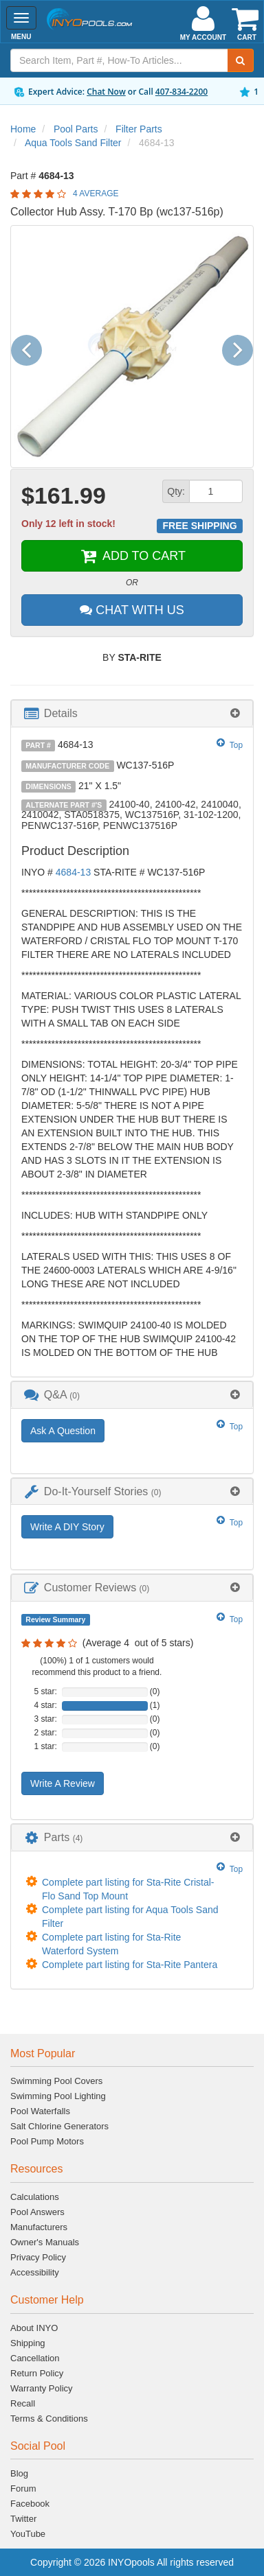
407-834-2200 (181, 91)
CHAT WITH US (132, 610)
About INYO (34, 2328)
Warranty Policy (41, 2388)
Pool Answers (37, 2212)
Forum (23, 2488)
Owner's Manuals (44, 2242)
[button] (32, 346)
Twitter (23, 2519)
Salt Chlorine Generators (59, 2126)
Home (23, 129)
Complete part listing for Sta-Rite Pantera (129, 1964)
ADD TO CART (132, 556)
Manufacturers (38, 2227)
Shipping (27, 2343)
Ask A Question (63, 1430)
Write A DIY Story (67, 1526)
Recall (22, 2403)
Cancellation (35, 2358)
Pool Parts (76, 129)
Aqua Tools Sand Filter (73, 142)
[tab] (132, 713)
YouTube (27, 2534)
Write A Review (62, 1783)
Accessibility (34, 2272)
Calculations (34, 2197)
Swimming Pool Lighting (58, 2096)
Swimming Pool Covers (56, 2081)
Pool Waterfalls (40, 2111)
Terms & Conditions (49, 2418)
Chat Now (106, 91)
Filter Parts (139, 129)
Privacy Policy (38, 2257)
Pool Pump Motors (47, 2141)
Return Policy (36, 2373)
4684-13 (73, 872)
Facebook (30, 2503)
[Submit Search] (241, 60)
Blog (19, 2473)
